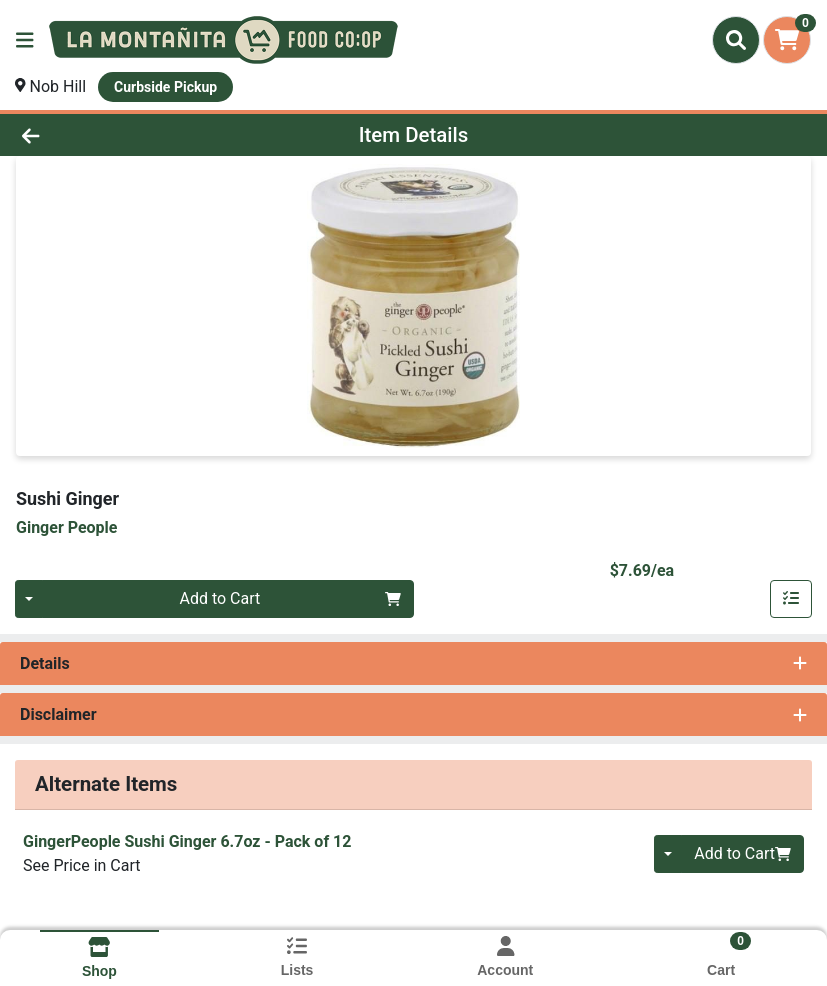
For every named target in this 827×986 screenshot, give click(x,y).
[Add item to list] (791, 599)
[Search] (736, 40)
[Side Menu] (25, 40)
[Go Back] (115, 135)
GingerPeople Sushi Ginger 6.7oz (187, 841)
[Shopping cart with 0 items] (787, 40)
